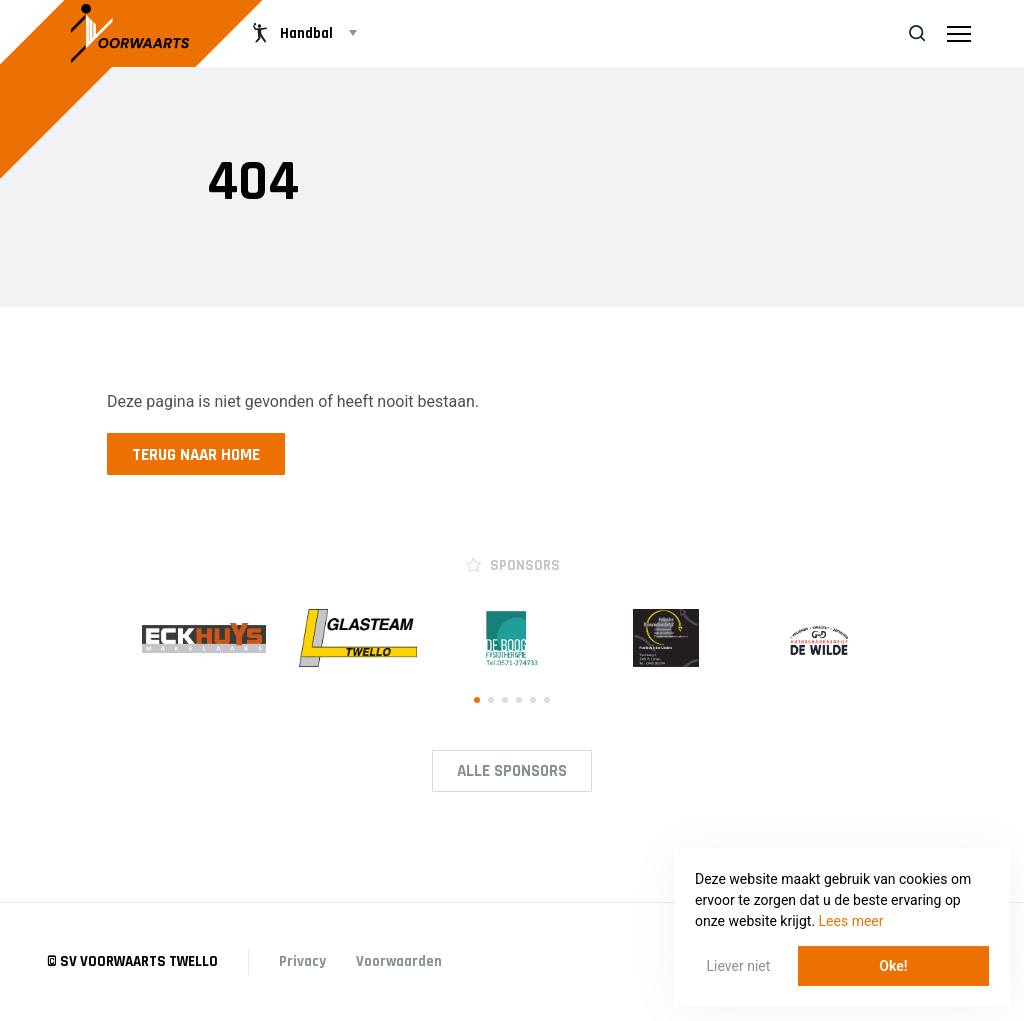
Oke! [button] (893, 966)
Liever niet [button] (739, 966)
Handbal (290, 33)
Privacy (302, 961)
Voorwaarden (399, 961)
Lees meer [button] (851, 921)
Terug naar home (196, 455)
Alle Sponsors (512, 771)
